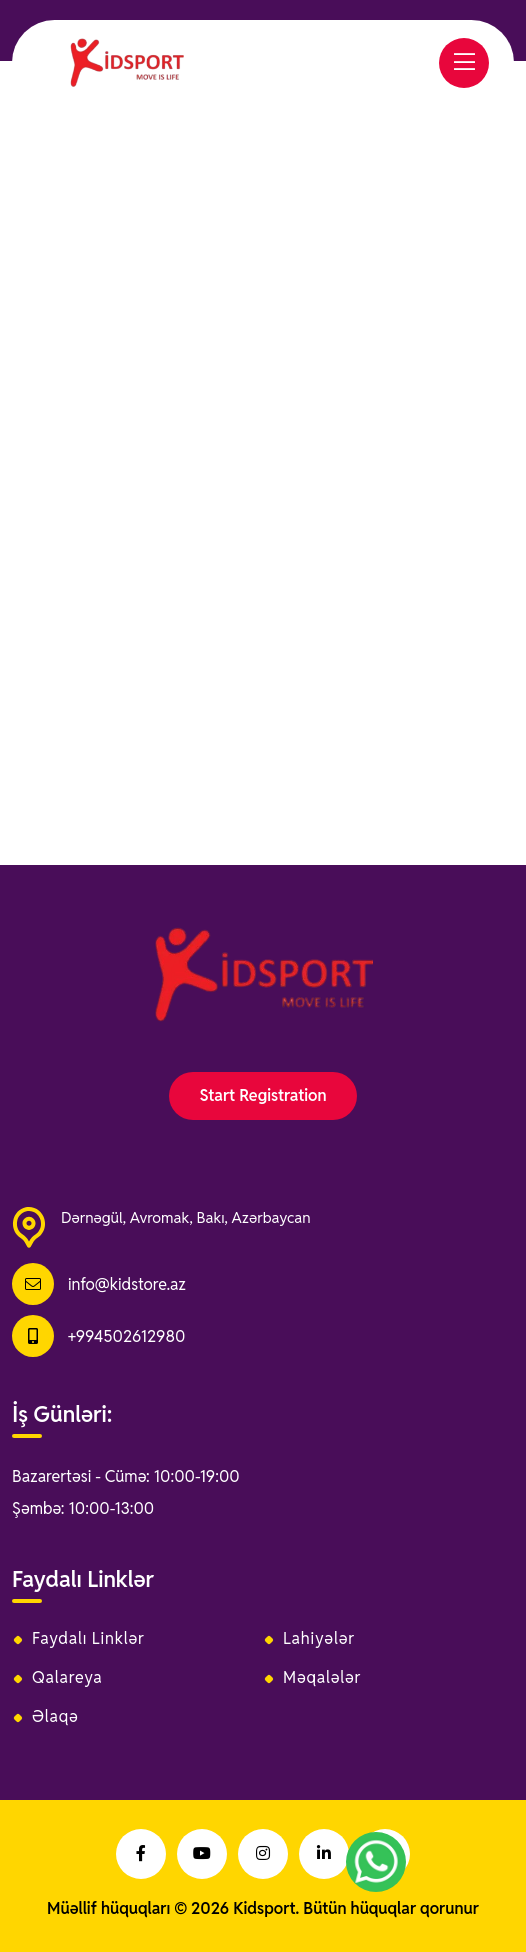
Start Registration (262, 1095)
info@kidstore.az (127, 1284)
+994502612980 (126, 1336)
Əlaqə (55, 1717)
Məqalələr (322, 1678)
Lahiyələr (319, 1639)
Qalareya (67, 1678)
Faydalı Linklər (88, 1639)
